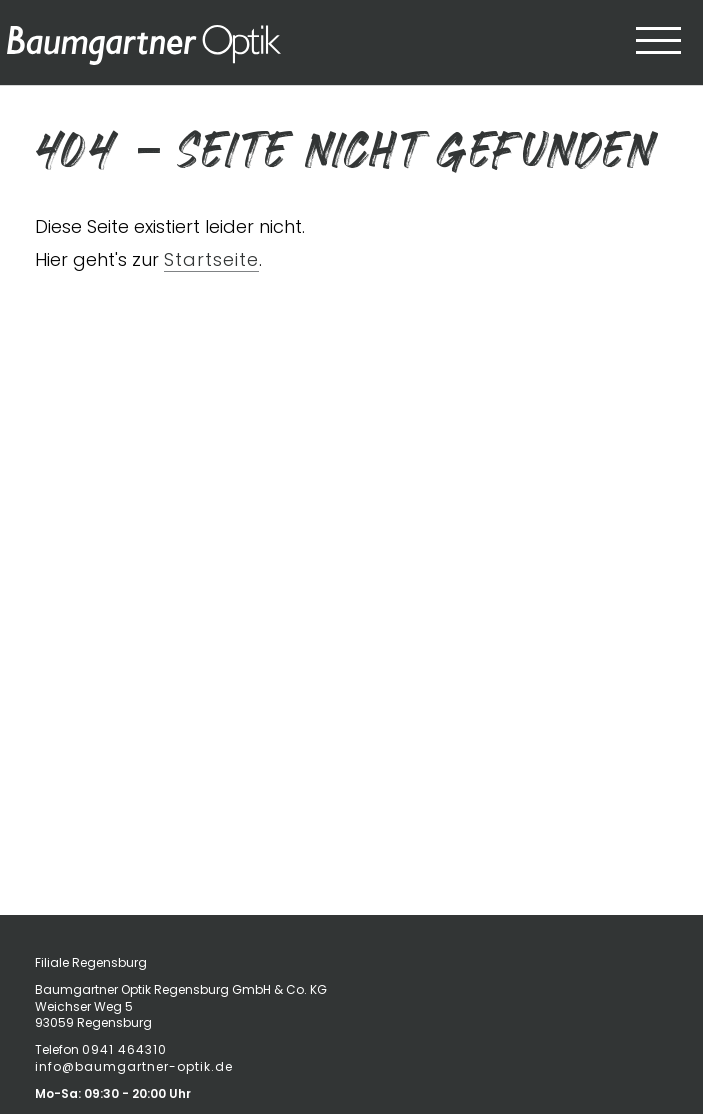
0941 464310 (124, 1049)
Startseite (211, 259)
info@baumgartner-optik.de (134, 1066)
